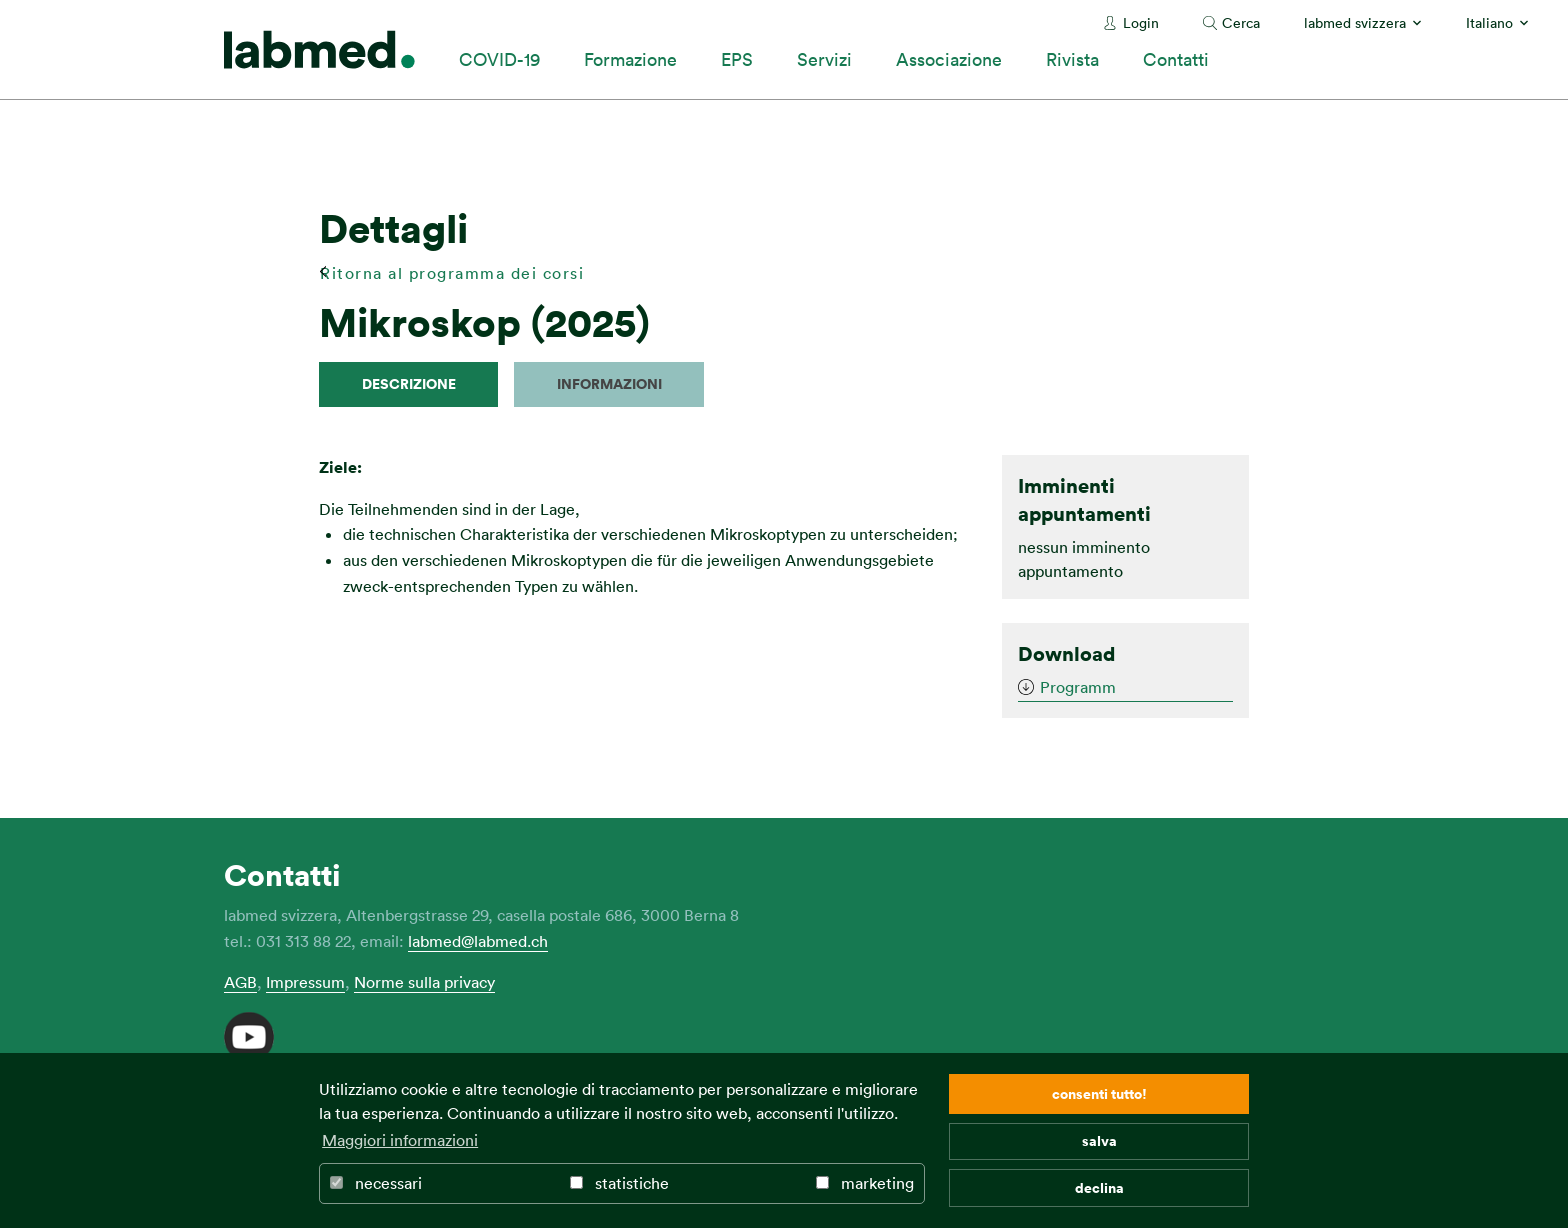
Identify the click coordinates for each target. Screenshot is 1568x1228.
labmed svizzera (1355, 22)
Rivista (1072, 59)
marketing (865, 1183)
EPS (737, 59)
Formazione (630, 59)
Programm (1078, 687)
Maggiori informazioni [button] (400, 1140)
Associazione (949, 59)
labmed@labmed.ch (478, 941)
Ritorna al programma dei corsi (452, 273)
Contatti (1176, 59)
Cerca (1241, 22)
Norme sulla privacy (424, 982)
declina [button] (1099, 1187)
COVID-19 (499, 59)
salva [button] (1099, 1140)
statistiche (619, 1183)
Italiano (1489, 22)
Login (1141, 22)
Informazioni (609, 383)
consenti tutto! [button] (1099, 1093)
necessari (376, 1183)
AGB (240, 982)
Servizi (824, 59)
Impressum (305, 982)
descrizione (409, 383)
